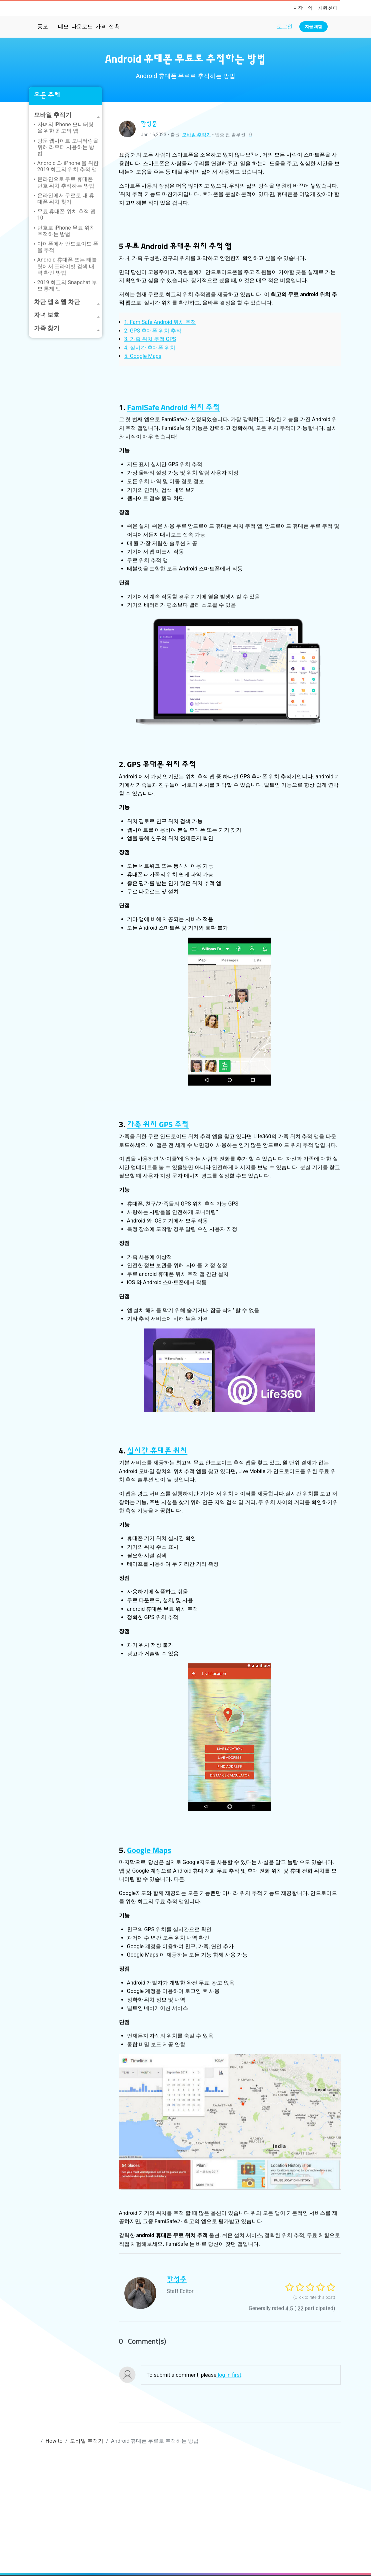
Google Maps (149, 1851)
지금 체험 (313, 26)
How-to (54, 2441)
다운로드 (82, 26)
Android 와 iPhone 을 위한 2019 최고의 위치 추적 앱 (68, 166)
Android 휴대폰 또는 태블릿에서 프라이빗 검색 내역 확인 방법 (67, 266)
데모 (63, 26)
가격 (100, 26)
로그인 (285, 26)
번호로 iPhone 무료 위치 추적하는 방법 (66, 231)
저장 (298, 8)
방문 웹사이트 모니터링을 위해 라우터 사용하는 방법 (68, 147)
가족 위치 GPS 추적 (158, 1125)
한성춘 (149, 124)
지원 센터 (328, 8)
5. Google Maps (143, 356)
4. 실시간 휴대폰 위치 (149, 348)
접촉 (114, 26)
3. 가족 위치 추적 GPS (150, 339)
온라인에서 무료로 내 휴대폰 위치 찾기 (66, 198)
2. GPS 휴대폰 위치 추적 (153, 331)
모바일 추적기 (196, 134)
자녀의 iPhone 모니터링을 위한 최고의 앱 (65, 127)
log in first (228, 2375)
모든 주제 (47, 95)
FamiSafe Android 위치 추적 (173, 408)
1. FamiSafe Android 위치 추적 (160, 322)
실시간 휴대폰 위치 (157, 1451)
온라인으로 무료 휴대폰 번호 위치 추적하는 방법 (66, 182)
